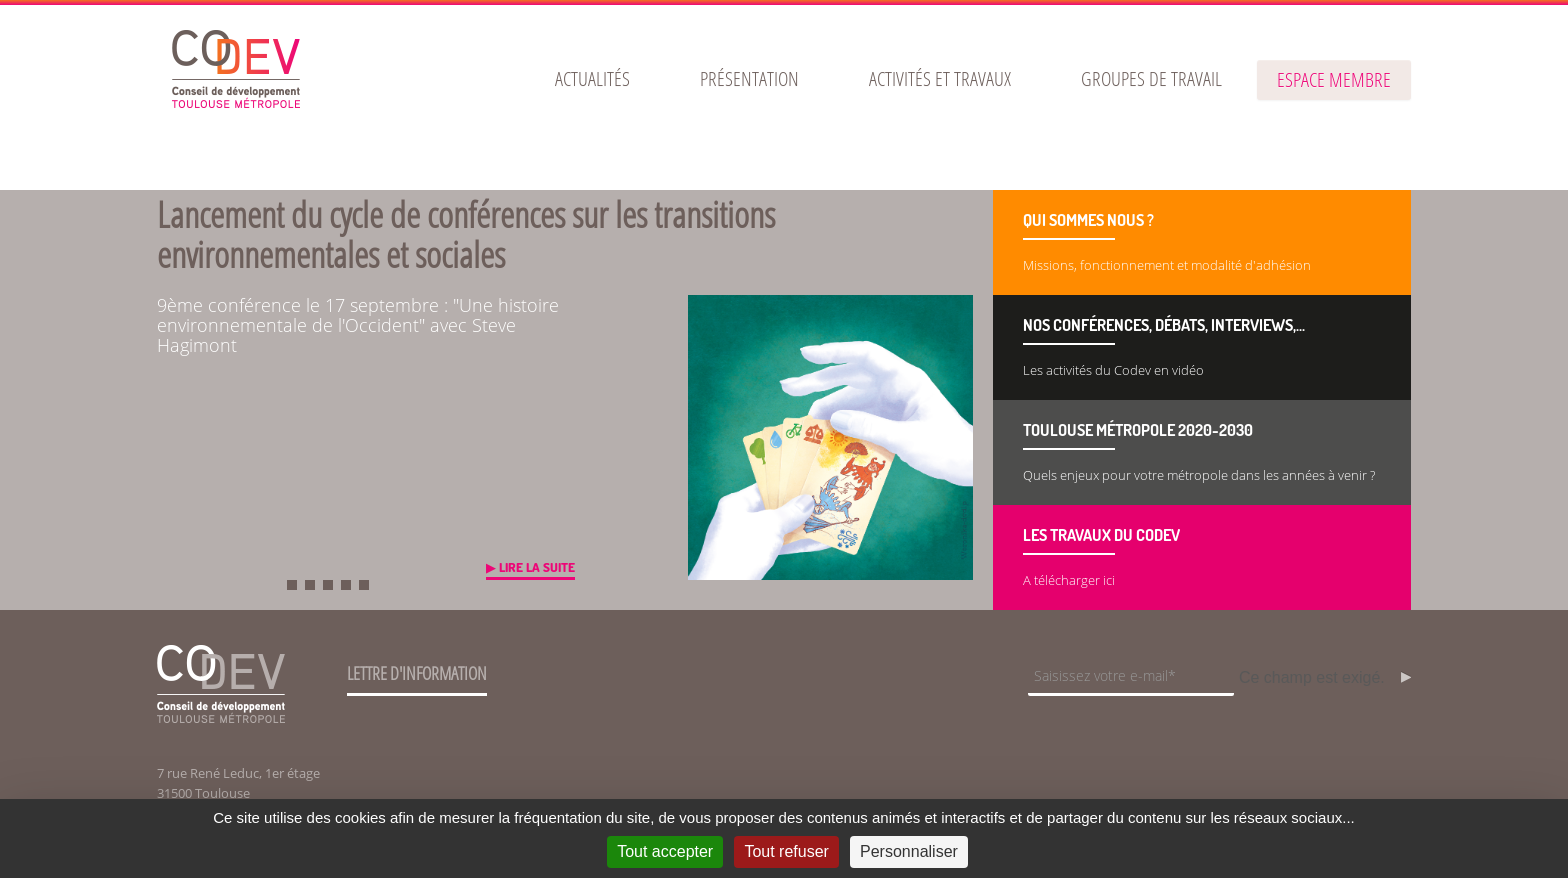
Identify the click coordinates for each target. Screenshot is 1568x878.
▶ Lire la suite (530, 567)
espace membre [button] (1334, 79)
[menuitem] (592, 79)
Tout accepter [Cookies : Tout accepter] (665, 851)
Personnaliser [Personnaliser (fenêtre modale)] (909, 851)
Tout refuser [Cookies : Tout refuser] (786, 851)
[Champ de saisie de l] (1131, 677)
